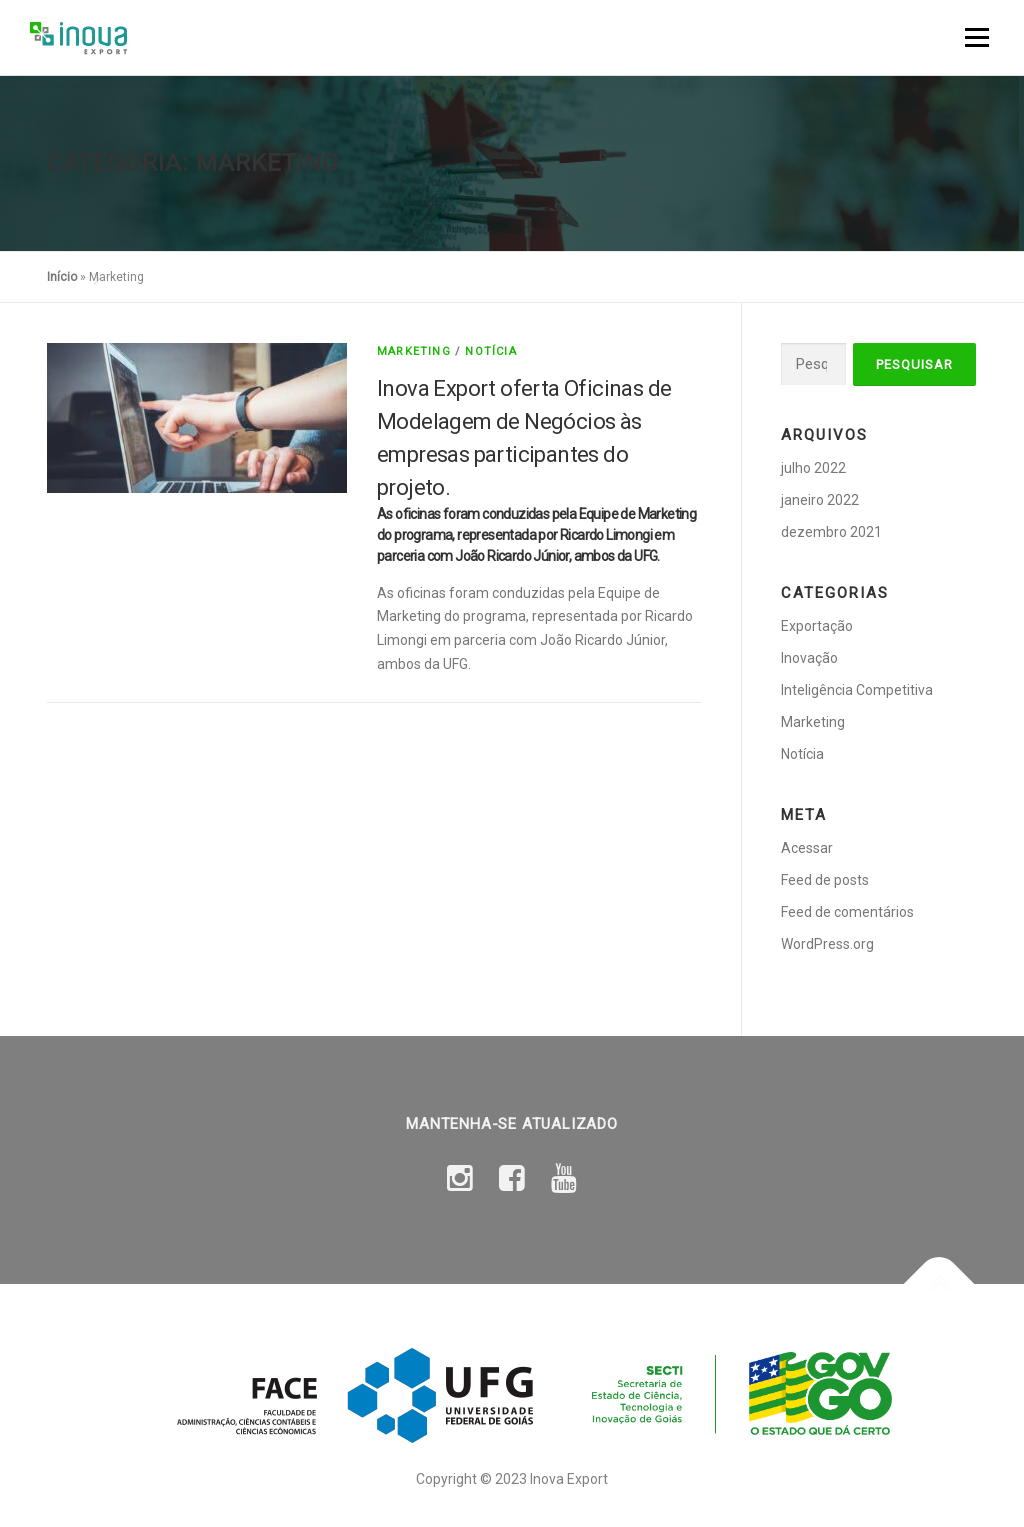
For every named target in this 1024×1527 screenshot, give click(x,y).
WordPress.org (827, 944)
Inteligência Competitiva (857, 690)
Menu (976, 37)
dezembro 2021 (831, 532)
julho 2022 (813, 468)
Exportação (817, 626)
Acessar (807, 848)
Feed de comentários (847, 912)
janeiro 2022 (820, 500)
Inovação (809, 658)
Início (62, 277)
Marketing (414, 351)
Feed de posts (825, 880)
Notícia (490, 351)
